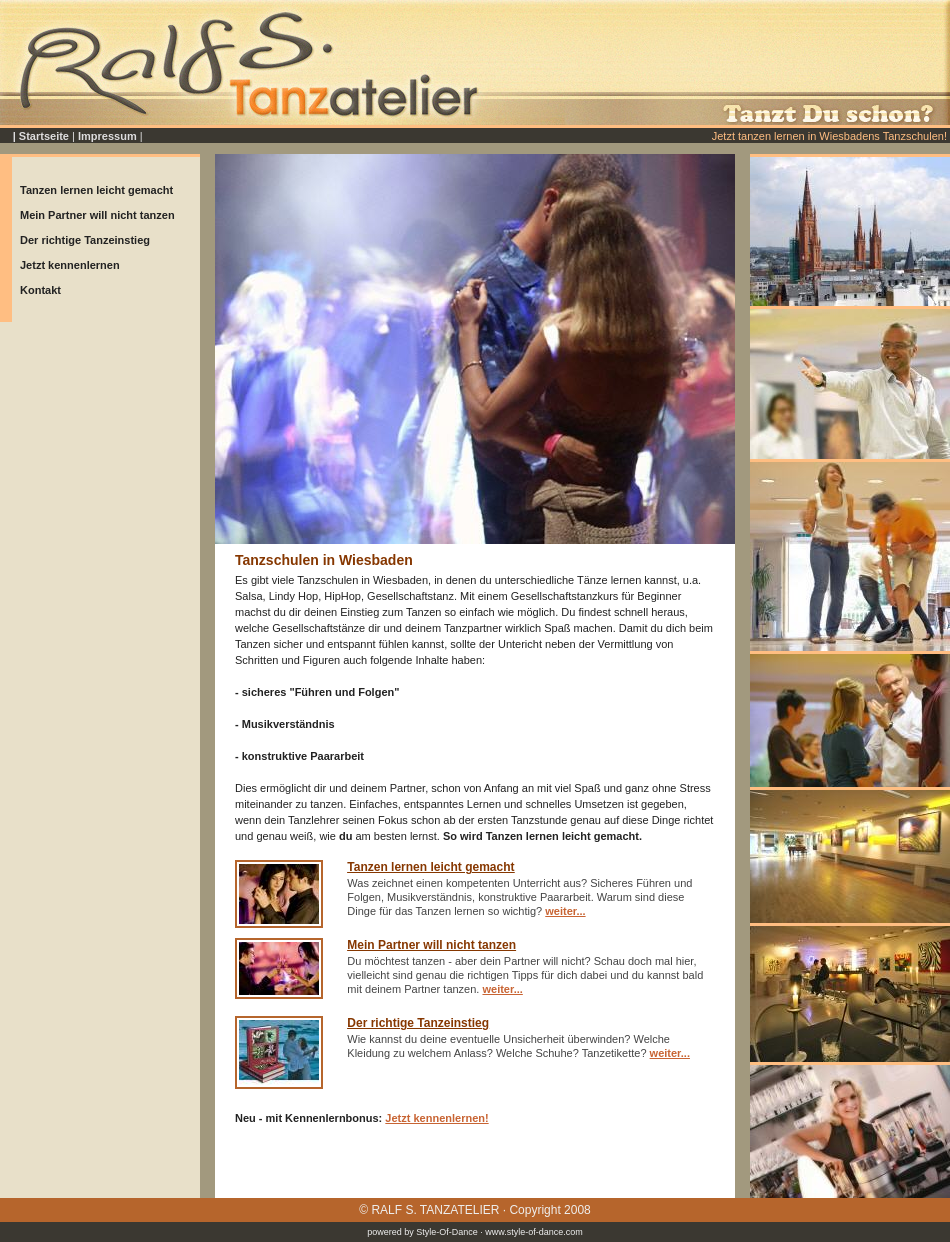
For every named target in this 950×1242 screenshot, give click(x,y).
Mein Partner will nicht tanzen (97, 215)
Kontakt (40, 290)
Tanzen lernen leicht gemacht (96, 190)
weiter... (565, 911)
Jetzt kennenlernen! (436, 1118)
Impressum (107, 136)
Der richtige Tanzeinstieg (85, 240)
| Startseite (41, 136)
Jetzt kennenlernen (70, 265)
